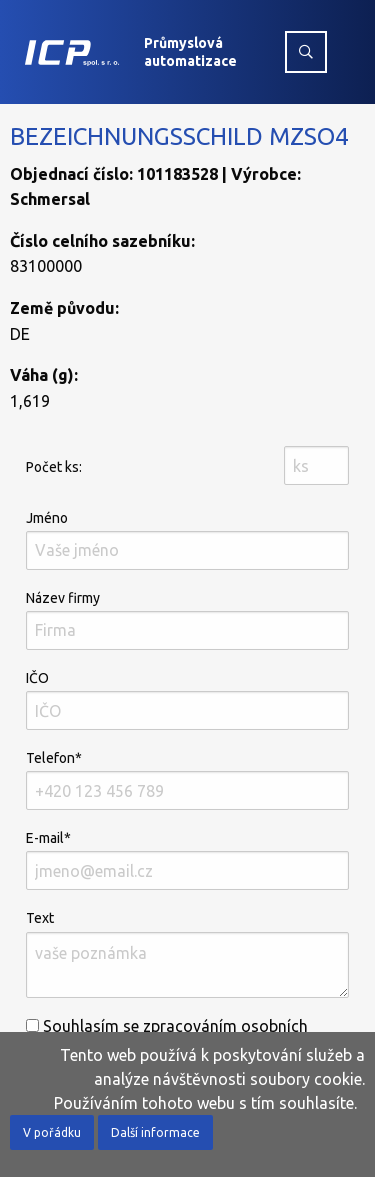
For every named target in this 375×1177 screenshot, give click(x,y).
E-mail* (187, 860)
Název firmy (187, 620)
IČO (187, 700)
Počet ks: (54, 467)
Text (187, 953)
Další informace (155, 1132)
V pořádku (52, 1132)
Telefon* (187, 780)
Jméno (187, 540)
